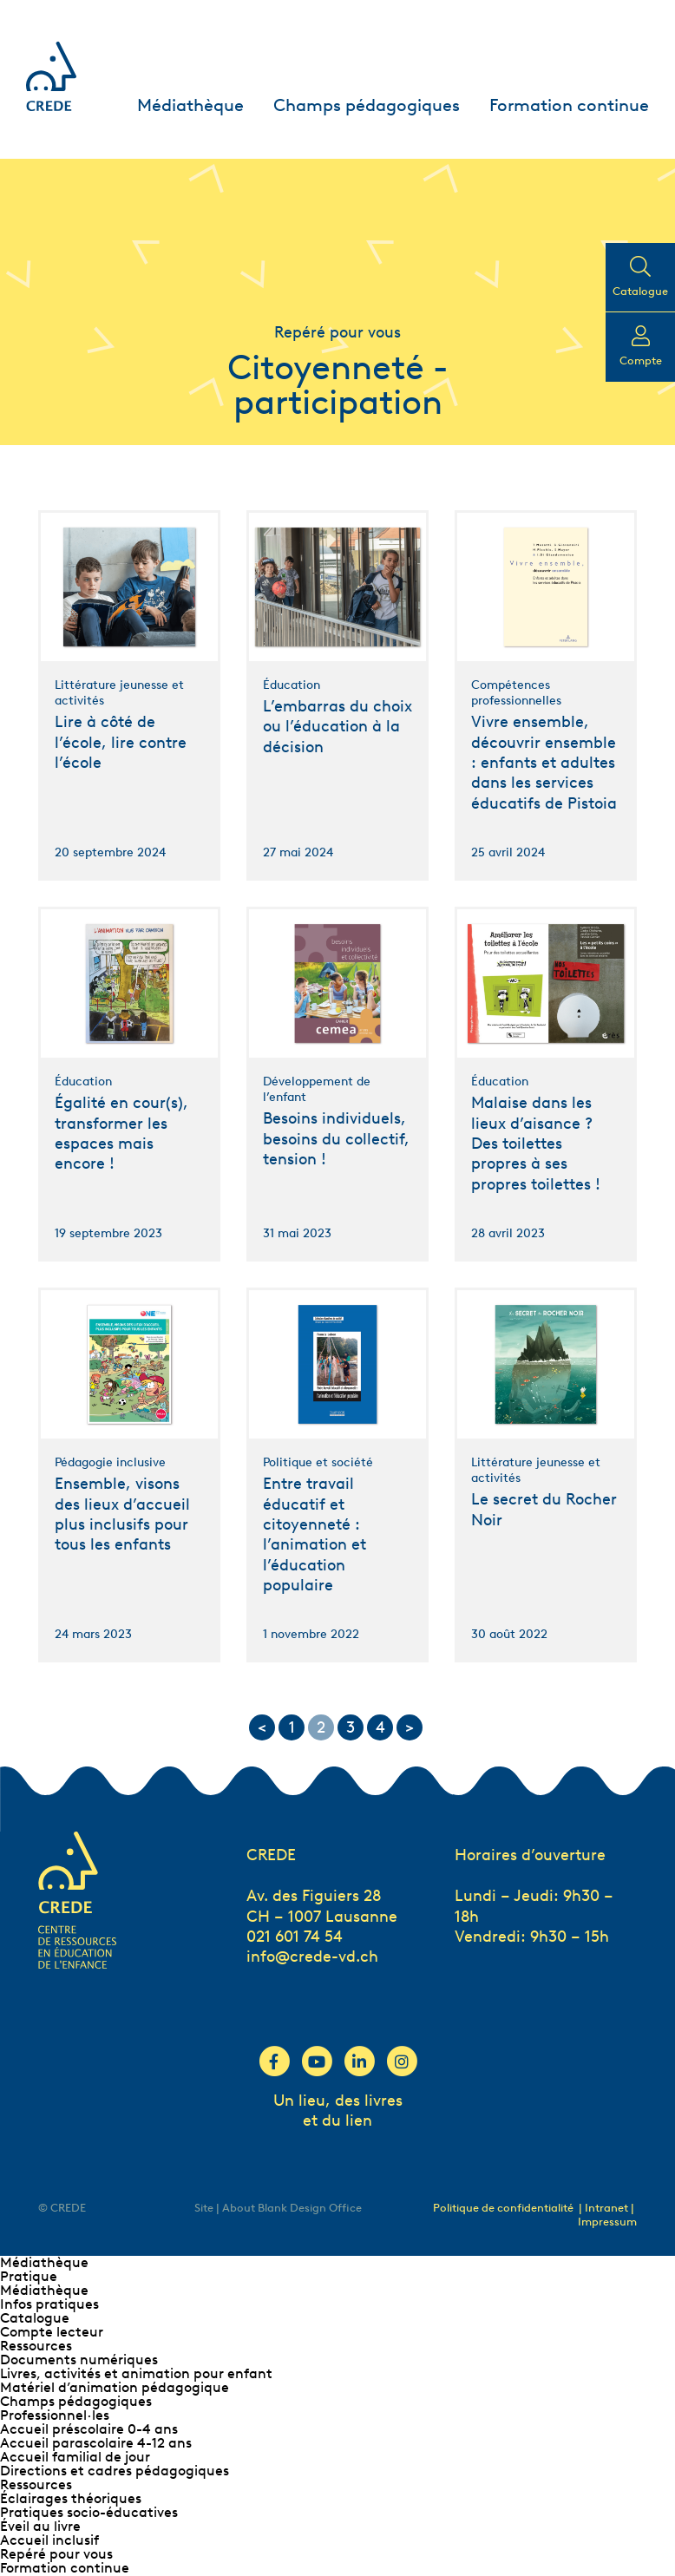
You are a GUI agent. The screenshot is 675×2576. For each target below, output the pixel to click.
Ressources (36, 2345)
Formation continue (569, 105)
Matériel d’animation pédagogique (114, 2387)
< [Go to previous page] (262, 1727)
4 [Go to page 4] (380, 1727)
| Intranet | (606, 2207)
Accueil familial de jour (75, 2456)
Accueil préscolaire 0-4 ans (89, 2429)
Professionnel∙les (54, 2415)
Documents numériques (79, 2359)
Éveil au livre (40, 2526)
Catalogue (34, 2318)
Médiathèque (190, 105)
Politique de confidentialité (503, 2207)
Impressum (607, 2221)
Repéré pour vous (56, 2554)
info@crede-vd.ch (312, 1956)
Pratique (28, 2276)
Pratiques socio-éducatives (89, 2512)
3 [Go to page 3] (350, 1727)
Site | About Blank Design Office (278, 2207)
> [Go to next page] (409, 1727)
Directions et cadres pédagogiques (114, 2470)
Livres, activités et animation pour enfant (136, 2373)
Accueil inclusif (49, 2540)
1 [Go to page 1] (292, 1727)
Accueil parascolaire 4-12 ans (96, 2443)
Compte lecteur (51, 2332)
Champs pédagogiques (366, 105)
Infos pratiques (49, 2304)
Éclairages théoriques (70, 2498)
